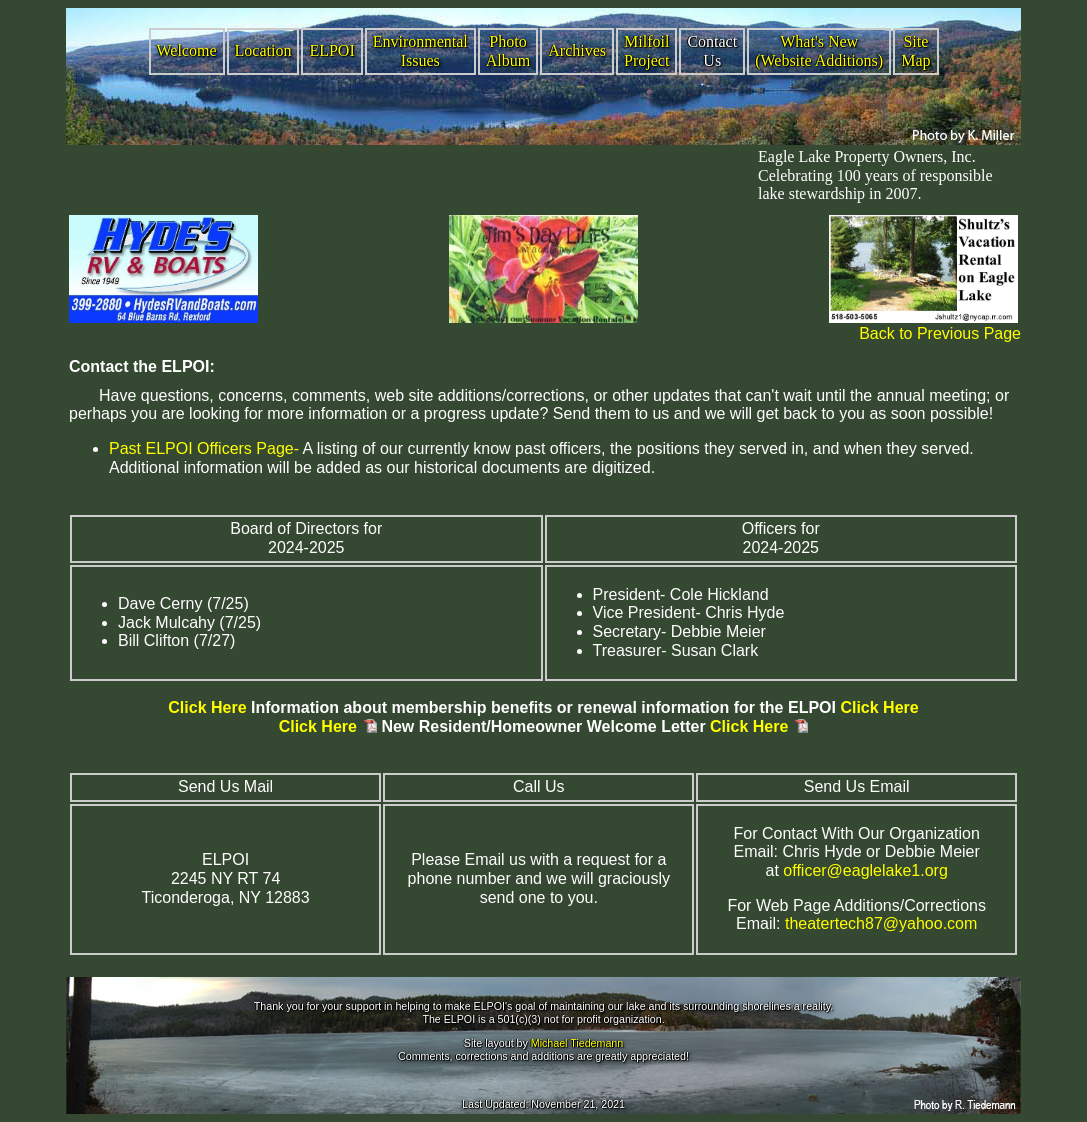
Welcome (187, 50)
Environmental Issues (420, 51)
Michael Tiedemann (577, 1043)
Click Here (207, 707)
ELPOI (331, 50)
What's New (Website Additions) (819, 51)
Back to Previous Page (940, 333)
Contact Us (712, 51)
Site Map (915, 51)
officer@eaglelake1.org (865, 870)
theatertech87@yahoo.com (881, 923)
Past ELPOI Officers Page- (204, 448)
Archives (577, 50)
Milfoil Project (646, 51)
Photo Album (508, 51)
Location (263, 50)
